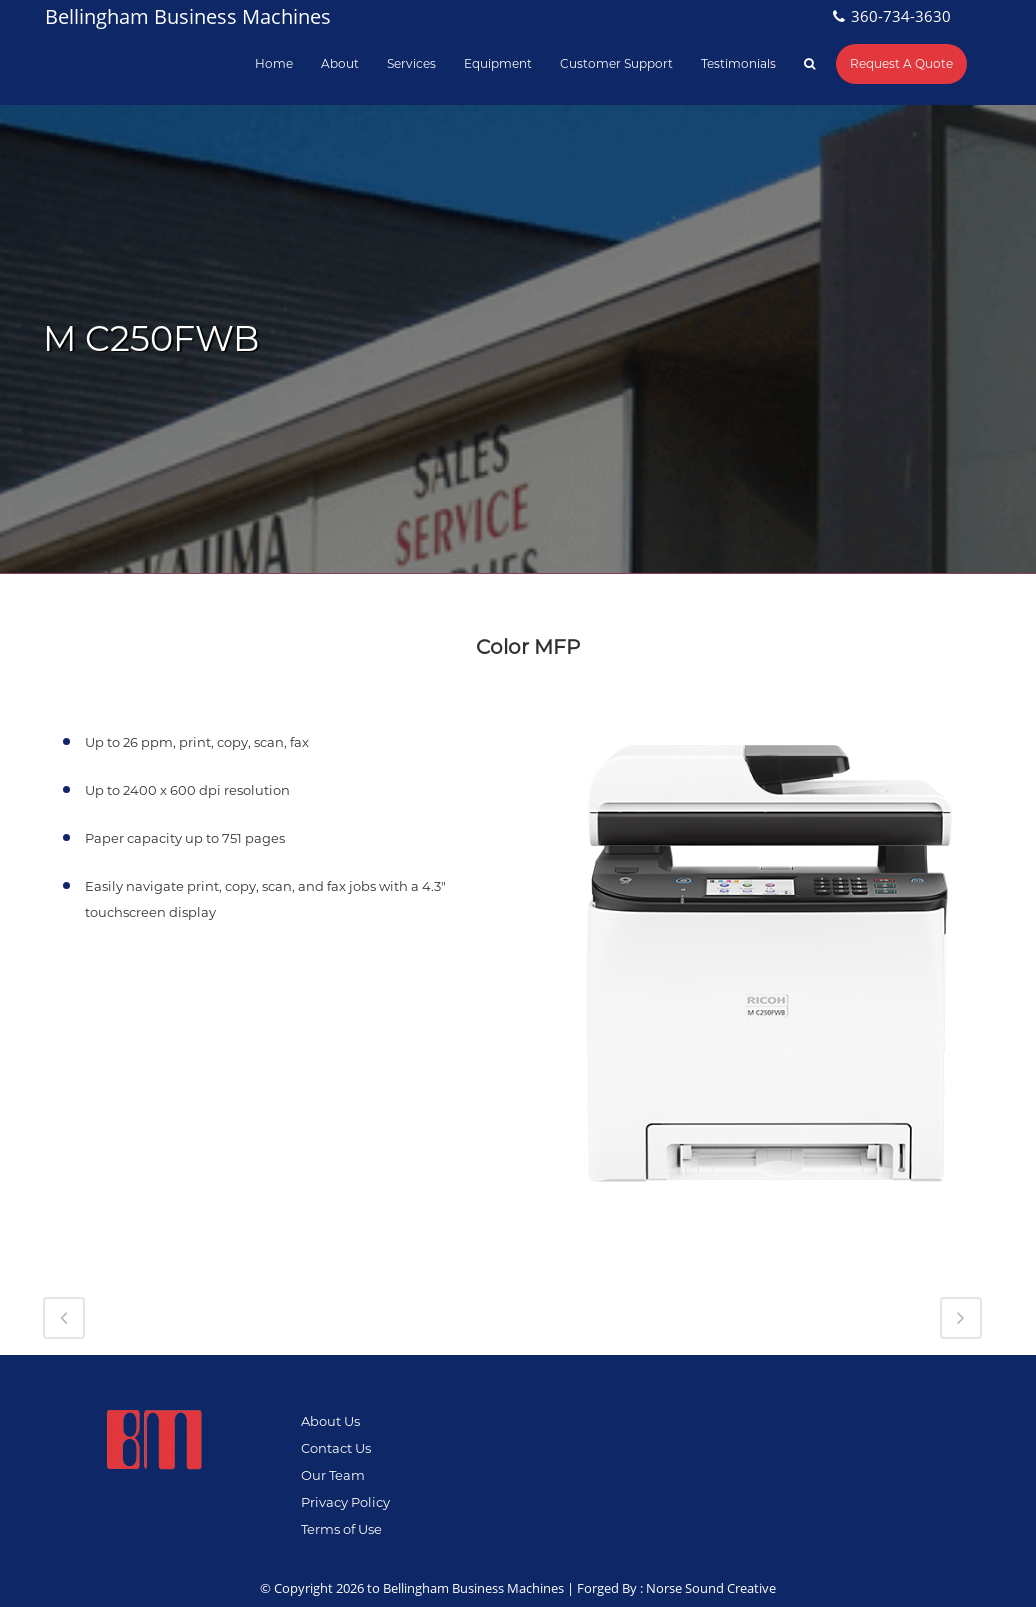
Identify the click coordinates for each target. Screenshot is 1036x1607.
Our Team (333, 1475)
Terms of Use (341, 1529)
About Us (330, 1421)
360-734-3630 (901, 16)
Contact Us (336, 1448)
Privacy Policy (345, 1502)
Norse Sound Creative (711, 1588)
